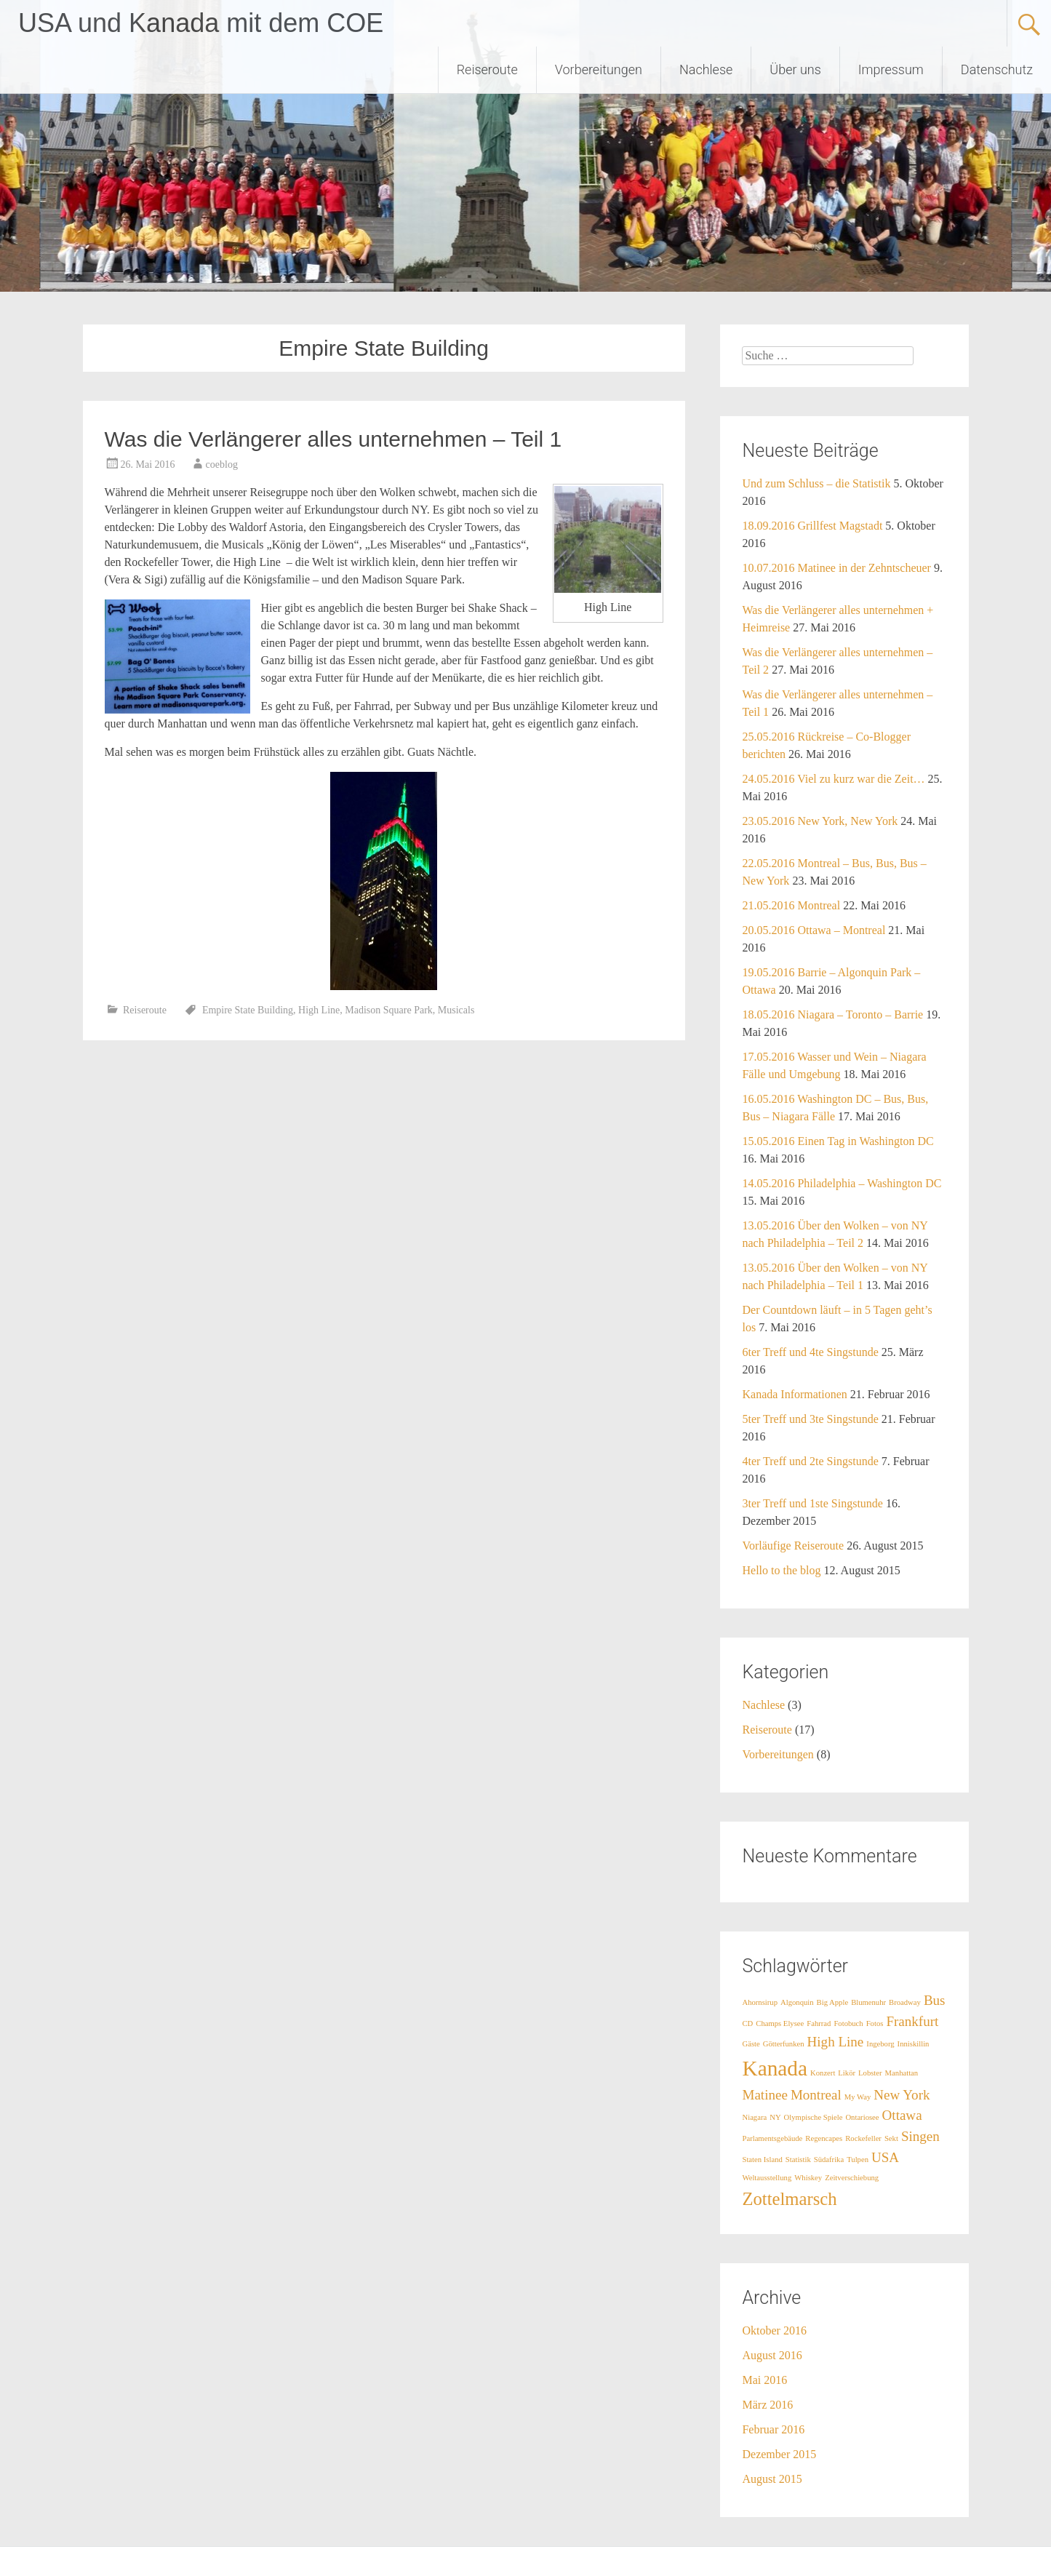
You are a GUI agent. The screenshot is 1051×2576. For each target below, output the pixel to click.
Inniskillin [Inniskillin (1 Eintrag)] (914, 2044)
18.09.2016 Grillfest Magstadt (812, 525)
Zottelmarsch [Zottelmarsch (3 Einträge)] (789, 2199)
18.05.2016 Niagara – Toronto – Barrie (832, 1014)
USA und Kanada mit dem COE (200, 23)
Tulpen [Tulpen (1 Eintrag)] (857, 2160)
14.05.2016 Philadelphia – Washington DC (841, 1183)
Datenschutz (997, 69)
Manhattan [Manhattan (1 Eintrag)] (902, 2073)
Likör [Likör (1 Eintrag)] (846, 2073)
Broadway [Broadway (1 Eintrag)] (905, 2002)
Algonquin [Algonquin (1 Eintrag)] (797, 2002)
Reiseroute (487, 69)
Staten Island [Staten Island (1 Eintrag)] (762, 2160)
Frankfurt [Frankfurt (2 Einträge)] (912, 2021)
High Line (319, 1010)
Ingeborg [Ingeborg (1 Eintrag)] (880, 2044)
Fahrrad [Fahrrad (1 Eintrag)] (819, 2023)
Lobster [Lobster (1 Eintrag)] (870, 2073)
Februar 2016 (773, 2429)
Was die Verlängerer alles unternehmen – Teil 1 (333, 439)
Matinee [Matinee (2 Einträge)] (764, 2094)
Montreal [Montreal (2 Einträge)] (816, 2094)
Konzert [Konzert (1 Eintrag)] (822, 2073)
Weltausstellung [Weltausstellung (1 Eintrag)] (766, 2178)
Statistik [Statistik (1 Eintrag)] (798, 2160)
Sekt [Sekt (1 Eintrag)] (891, 2138)
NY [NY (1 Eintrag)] (775, 2117)
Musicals (456, 1010)
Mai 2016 (764, 2380)
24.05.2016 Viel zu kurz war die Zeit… (833, 779)
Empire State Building (247, 1010)
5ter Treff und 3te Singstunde (810, 1419)
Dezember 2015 (779, 2454)
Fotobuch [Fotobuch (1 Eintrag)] (848, 2023)
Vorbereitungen (598, 69)
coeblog (222, 464)
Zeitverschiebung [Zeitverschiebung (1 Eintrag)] (852, 2178)
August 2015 (772, 2479)
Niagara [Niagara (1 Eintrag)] (754, 2117)
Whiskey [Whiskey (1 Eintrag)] (808, 2178)
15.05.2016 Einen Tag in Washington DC (837, 1141)
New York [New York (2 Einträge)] (902, 2094)
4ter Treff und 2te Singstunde (810, 1461)
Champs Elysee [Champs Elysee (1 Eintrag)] (780, 2023)
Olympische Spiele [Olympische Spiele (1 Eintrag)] (813, 2117)
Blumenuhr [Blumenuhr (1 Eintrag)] (868, 2002)
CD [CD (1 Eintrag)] (747, 2023)
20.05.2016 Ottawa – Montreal (813, 930)
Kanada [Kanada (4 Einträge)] (774, 2068)
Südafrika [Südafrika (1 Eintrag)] (829, 2160)
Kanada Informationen (794, 1394)
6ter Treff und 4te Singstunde (810, 1352)
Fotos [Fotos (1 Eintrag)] (875, 2023)
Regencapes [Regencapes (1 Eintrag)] (823, 2138)
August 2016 (772, 2355)
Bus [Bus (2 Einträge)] (935, 2000)
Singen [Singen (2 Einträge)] (920, 2136)
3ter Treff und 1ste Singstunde (812, 1503)
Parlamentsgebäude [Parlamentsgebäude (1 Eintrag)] (772, 2138)
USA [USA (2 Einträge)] (885, 2157)
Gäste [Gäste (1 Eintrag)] (750, 2044)
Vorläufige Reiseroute (793, 1545)
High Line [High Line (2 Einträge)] (835, 2041)
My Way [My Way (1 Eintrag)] (857, 2097)
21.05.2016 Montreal (791, 905)
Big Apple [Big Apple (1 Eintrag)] (833, 2002)
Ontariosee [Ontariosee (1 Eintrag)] (862, 2117)
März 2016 (767, 2404)
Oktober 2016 (774, 2330)
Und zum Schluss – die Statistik (816, 483)
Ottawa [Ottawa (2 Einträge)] (902, 2115)
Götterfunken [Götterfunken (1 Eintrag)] (783, 2044)
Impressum (891, 69)
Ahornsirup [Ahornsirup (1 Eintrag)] (760, 2002)
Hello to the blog (781, 1570)
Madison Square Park (389, 1010)
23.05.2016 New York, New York (820, 821)
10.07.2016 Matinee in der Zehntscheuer (836, 568)
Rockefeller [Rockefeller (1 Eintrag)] (863, 2138)
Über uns (795, 69)
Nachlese (705, 69)
